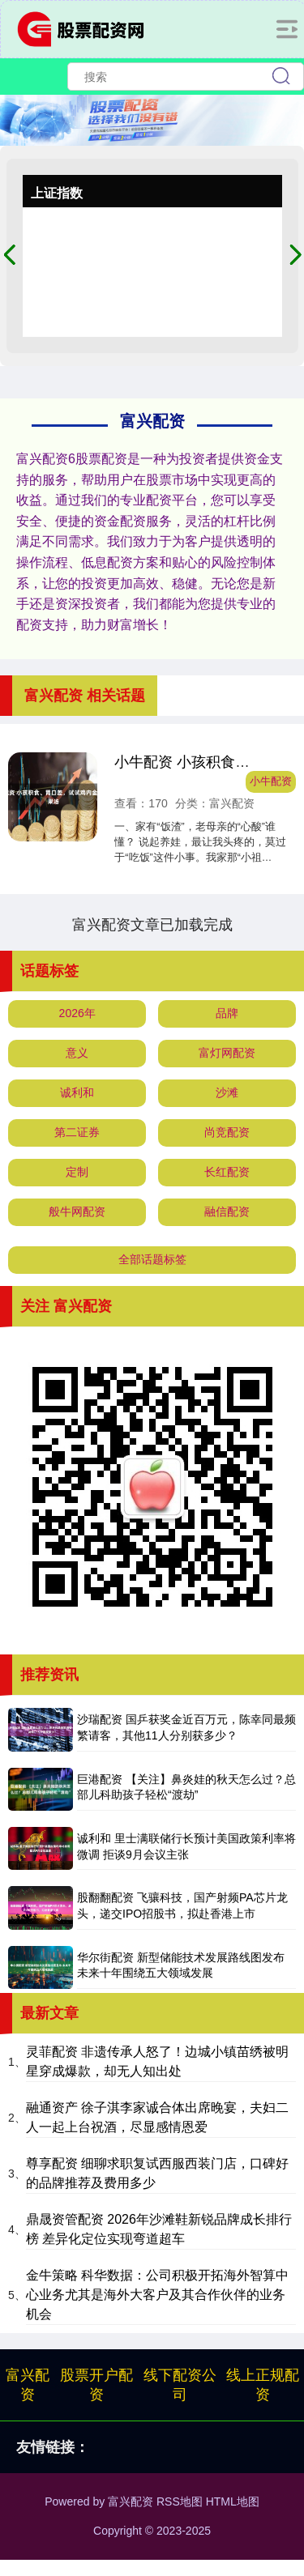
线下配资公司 (179, 2385)
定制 (77, 1171)
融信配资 (227, 1211)
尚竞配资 (227, 1132)
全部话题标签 (152, 1259)
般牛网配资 (77, 1211)
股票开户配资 (96, 2385)
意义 (77, 1052)
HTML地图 (232, 2501)
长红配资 (227, 1171)
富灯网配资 (227, 1052)
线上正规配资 (262, 2385)
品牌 (227, 1013)
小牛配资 (271, 781)
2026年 (77, 1013)
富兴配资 (27, 2385)
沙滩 (227, 1092)
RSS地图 (179, 2501)
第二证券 (77, 1132)
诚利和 (77, 1092)
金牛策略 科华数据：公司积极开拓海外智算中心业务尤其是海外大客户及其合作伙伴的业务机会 (157, 2294)
